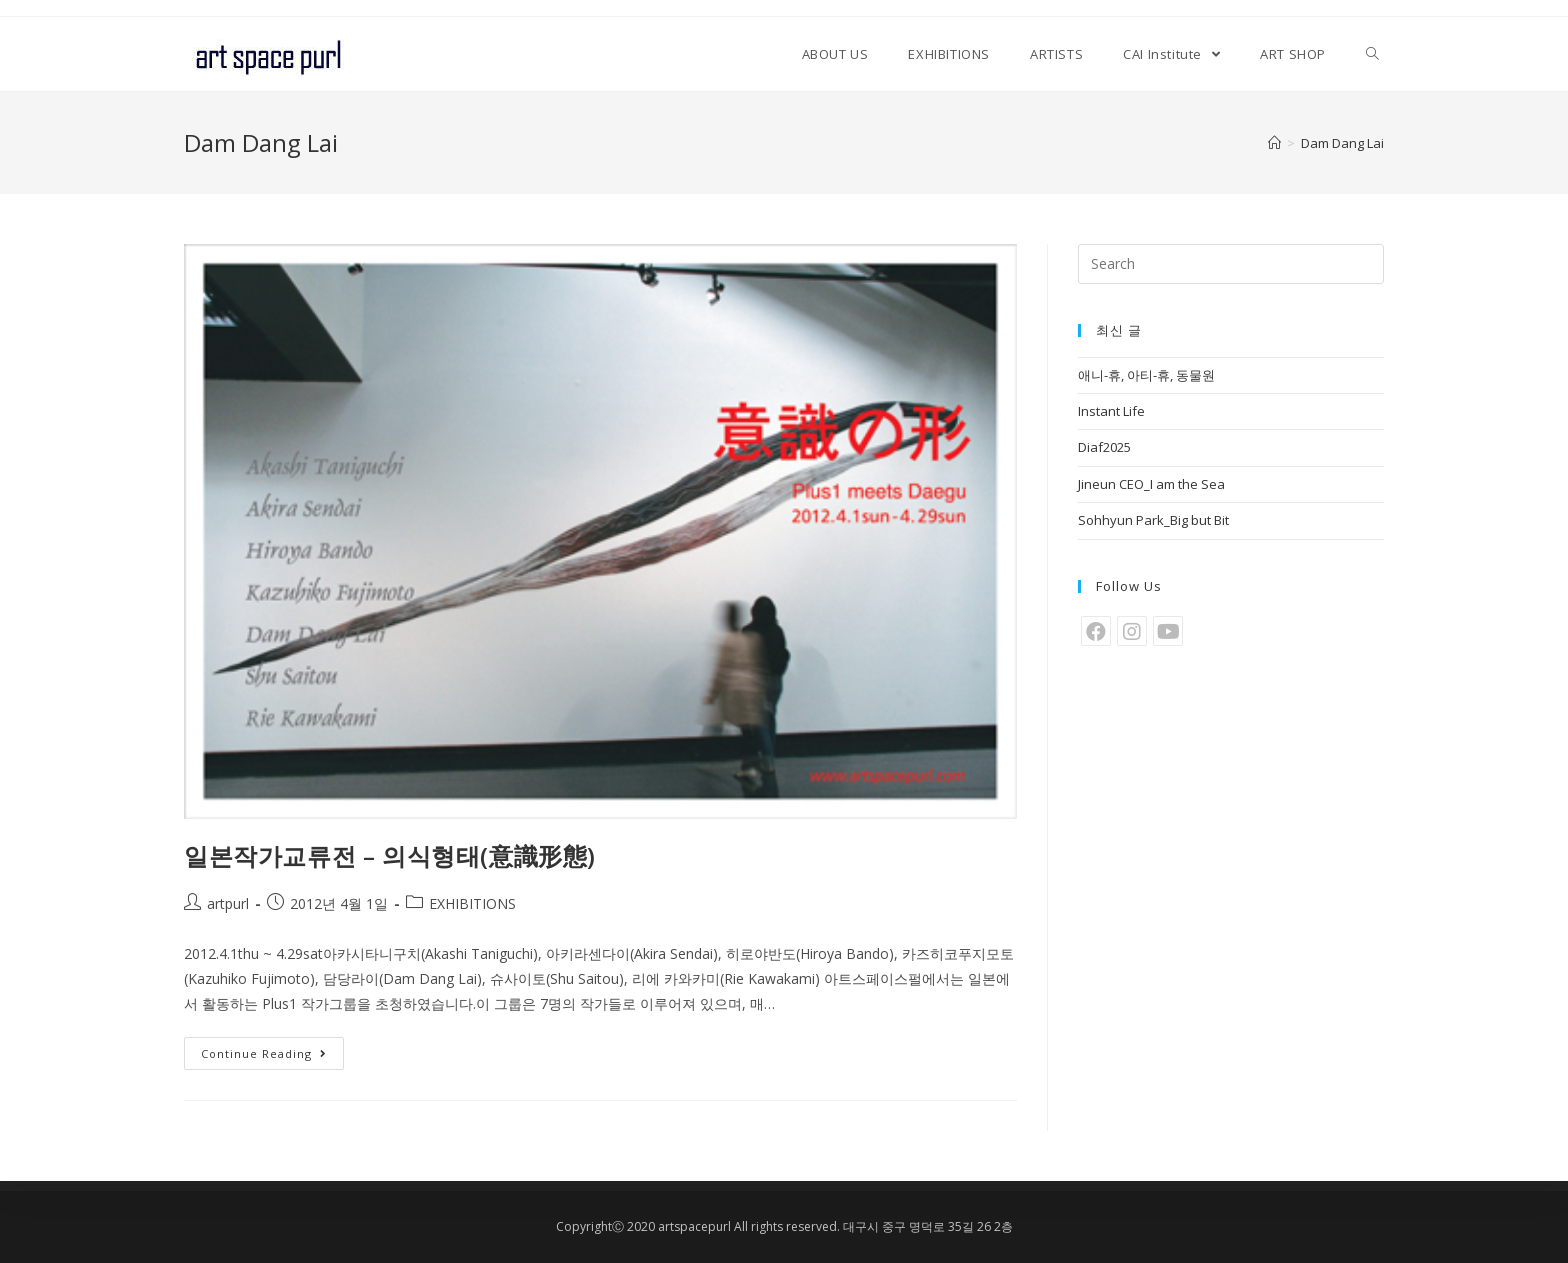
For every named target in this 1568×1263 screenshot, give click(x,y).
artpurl (228, 903)
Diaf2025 (1104, 447)
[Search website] (1372, 54)
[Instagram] (1132, 631)
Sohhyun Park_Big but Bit (1153, 520)
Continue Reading (264, 1053)
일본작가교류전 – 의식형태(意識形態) (390, 855)
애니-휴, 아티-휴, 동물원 (1146, 375)
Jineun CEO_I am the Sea (1151, 484)
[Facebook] (1096, 631)
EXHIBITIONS (472, 903)
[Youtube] (1168, 631)
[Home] (1274, 143)
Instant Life (1111, 411)
